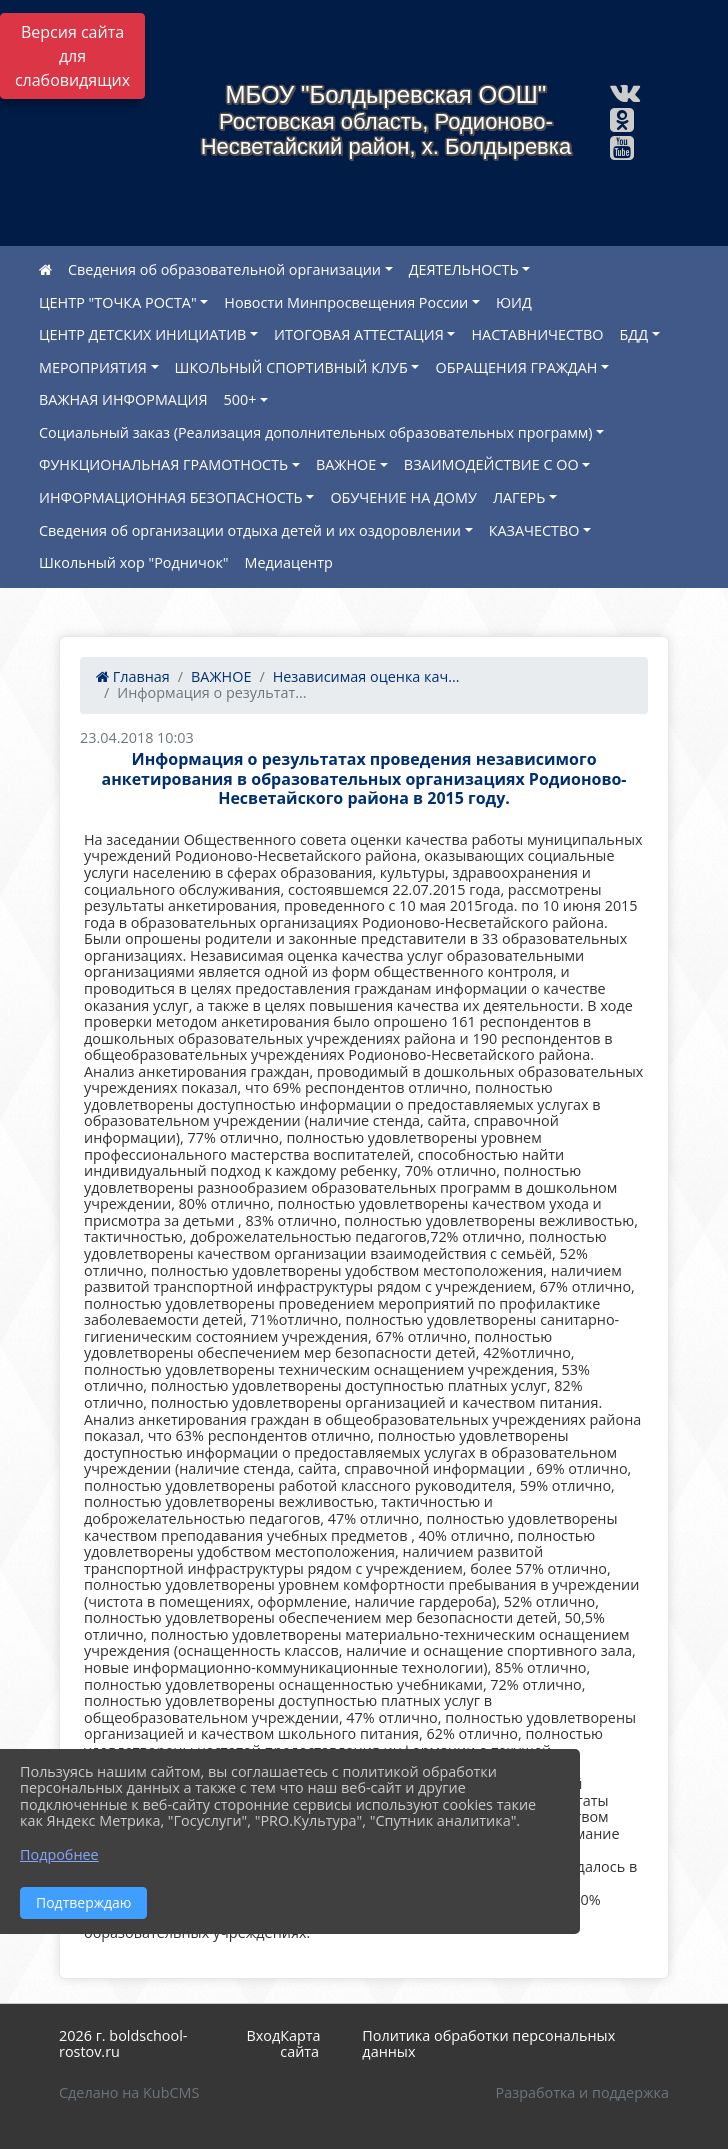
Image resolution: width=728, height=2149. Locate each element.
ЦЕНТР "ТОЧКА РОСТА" (118, 302)
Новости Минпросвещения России (346, 302)
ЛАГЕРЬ (519, 497)
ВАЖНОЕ (346, 464)
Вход (263, 2035)
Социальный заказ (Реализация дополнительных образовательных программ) (316, 432)
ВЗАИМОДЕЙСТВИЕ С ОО (491, 464)
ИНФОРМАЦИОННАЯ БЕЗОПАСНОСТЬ (171, 497)
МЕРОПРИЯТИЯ (93, 367)
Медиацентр (289, 562)
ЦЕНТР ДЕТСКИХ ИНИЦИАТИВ (142, 334)
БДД (634, 334)
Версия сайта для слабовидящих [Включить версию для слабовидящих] (72, 56)
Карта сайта (300, 2044)
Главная (133, 676)
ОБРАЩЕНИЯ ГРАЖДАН (516, 367)
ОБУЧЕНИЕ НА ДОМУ (403, 497)
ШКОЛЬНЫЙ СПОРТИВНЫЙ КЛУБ (291, 367)
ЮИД (514, 302)
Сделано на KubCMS (129, 2092)
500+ (240, 399)
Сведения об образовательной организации (224, 269)
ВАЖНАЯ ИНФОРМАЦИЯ (123, 399)
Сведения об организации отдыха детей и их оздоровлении (250, 530)
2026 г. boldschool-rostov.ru (123, 2044)
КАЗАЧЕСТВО (534, 530)
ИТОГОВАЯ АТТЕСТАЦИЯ (359, 334)
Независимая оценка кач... (366, 676)
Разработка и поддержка (582, 2092)
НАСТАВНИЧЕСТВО (537, 334)
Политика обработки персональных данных (488, 2044)
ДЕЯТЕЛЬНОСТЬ (464, 269)
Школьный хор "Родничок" (134, 562)
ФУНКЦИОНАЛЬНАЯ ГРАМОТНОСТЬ (163, 464)
